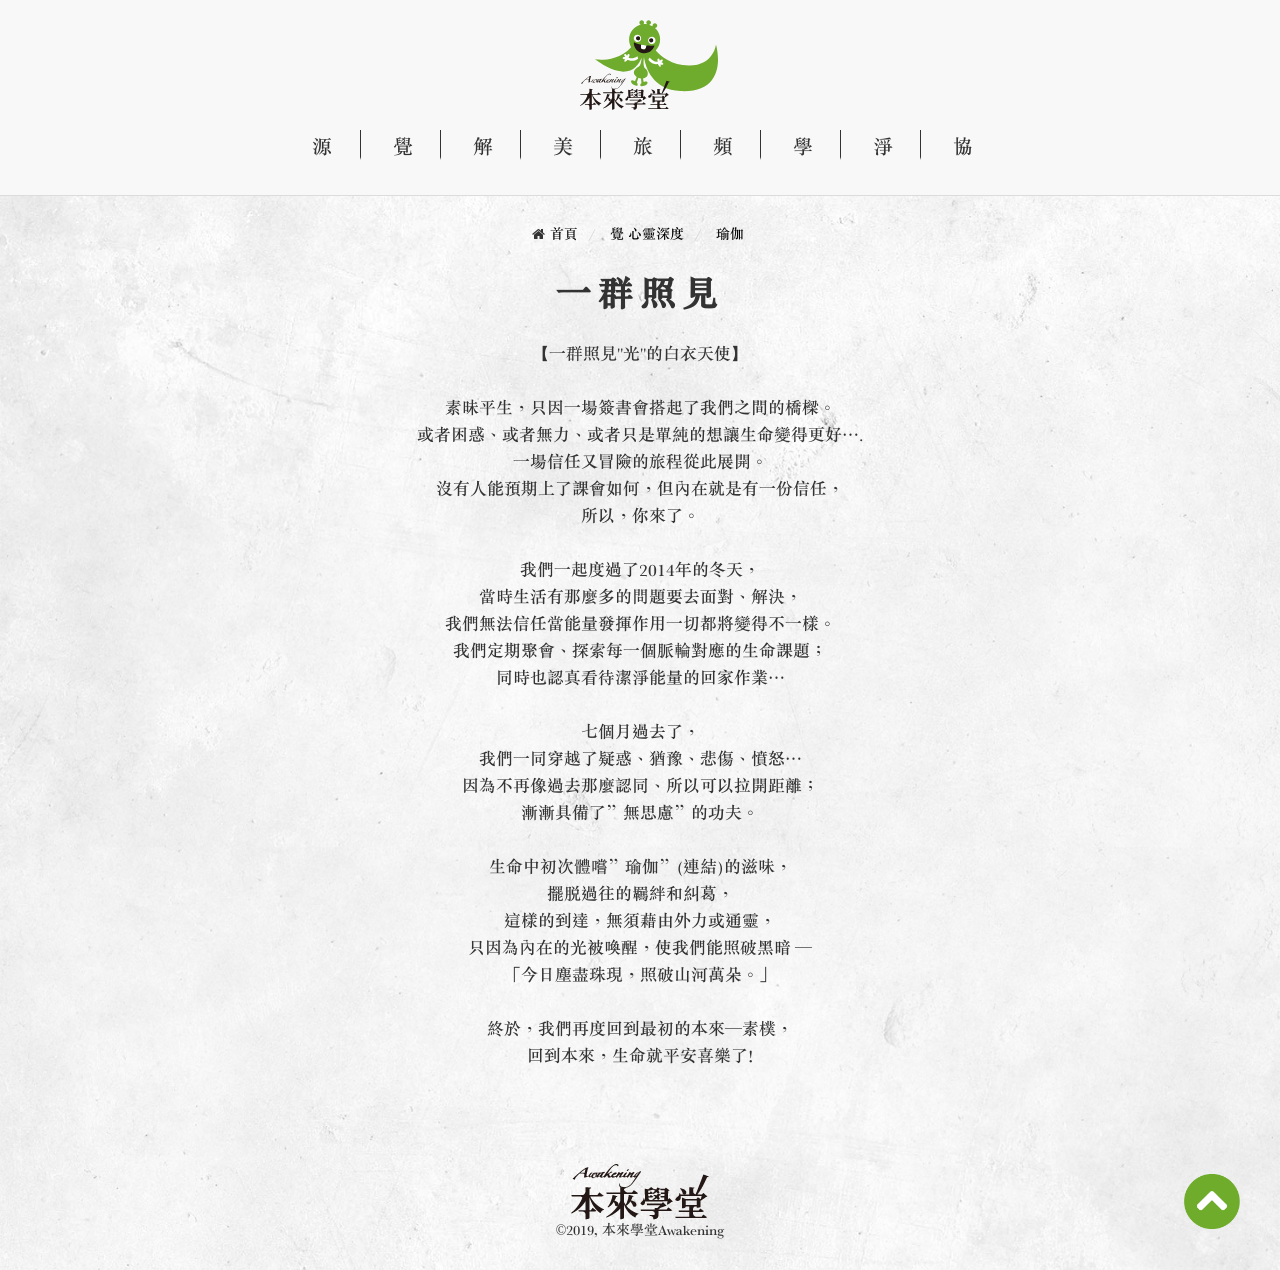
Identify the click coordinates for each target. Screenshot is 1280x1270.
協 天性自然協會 (952, 146)
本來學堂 (633, 65)
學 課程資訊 (792, 146)
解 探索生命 (472, 146)
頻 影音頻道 (712, 146)
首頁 (564, 233)
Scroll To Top (1212, 1202)
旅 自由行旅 (632, 146)
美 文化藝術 (552, 146)
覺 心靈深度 (392, 146)
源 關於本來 (320, 146)
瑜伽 (730, 233)
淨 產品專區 (872, 146)
